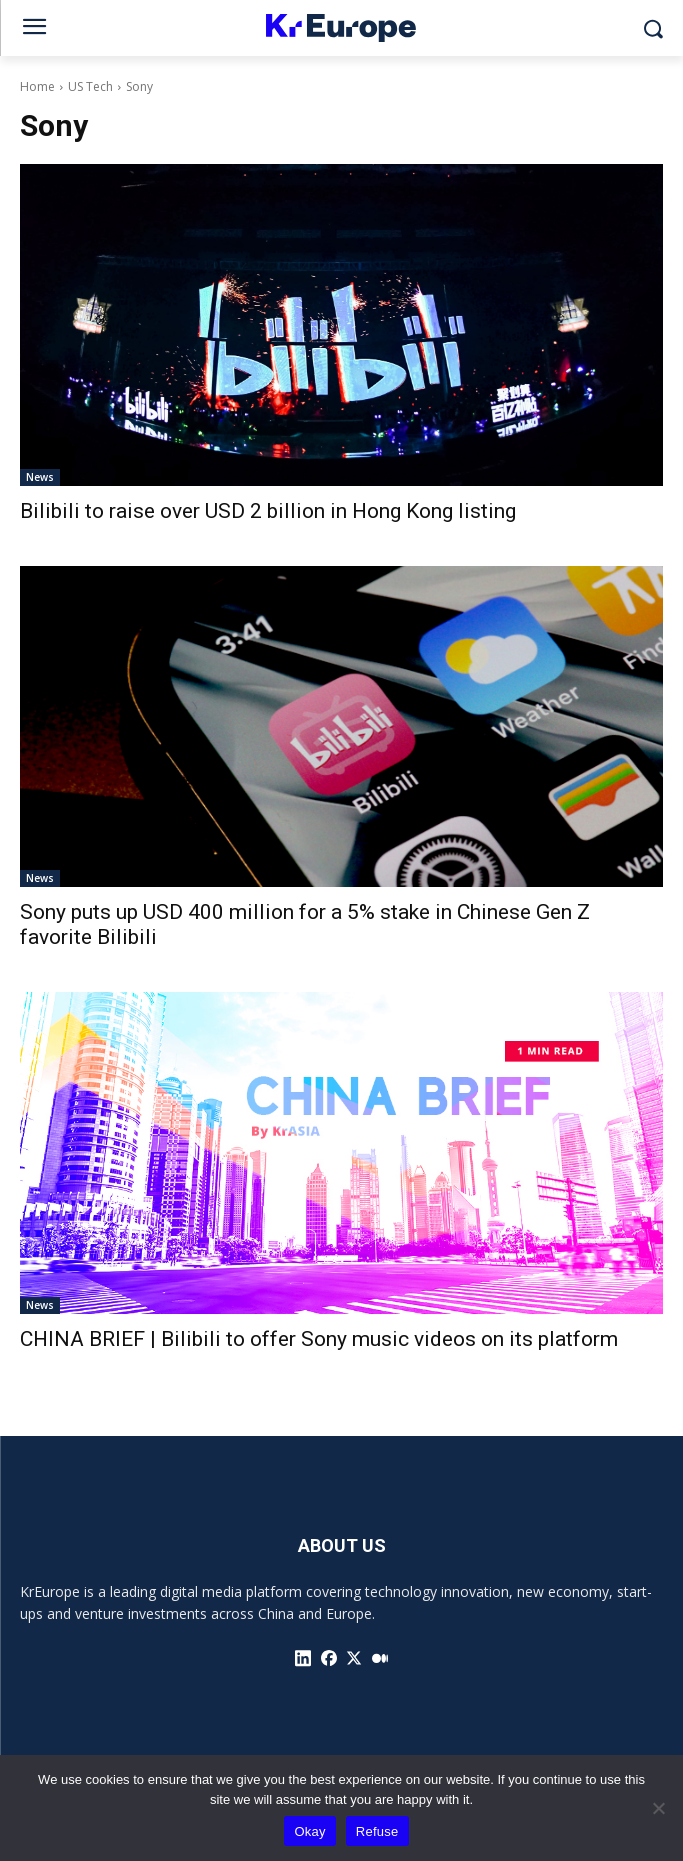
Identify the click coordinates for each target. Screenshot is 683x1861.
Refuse (377, 1831)
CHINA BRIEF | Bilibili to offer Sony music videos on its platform (319, 1339)
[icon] (303, 1658)
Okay (309, 1831)
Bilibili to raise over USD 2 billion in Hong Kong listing (268, 511)
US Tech (90, 86)
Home (37, 86)
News (40, 477)
